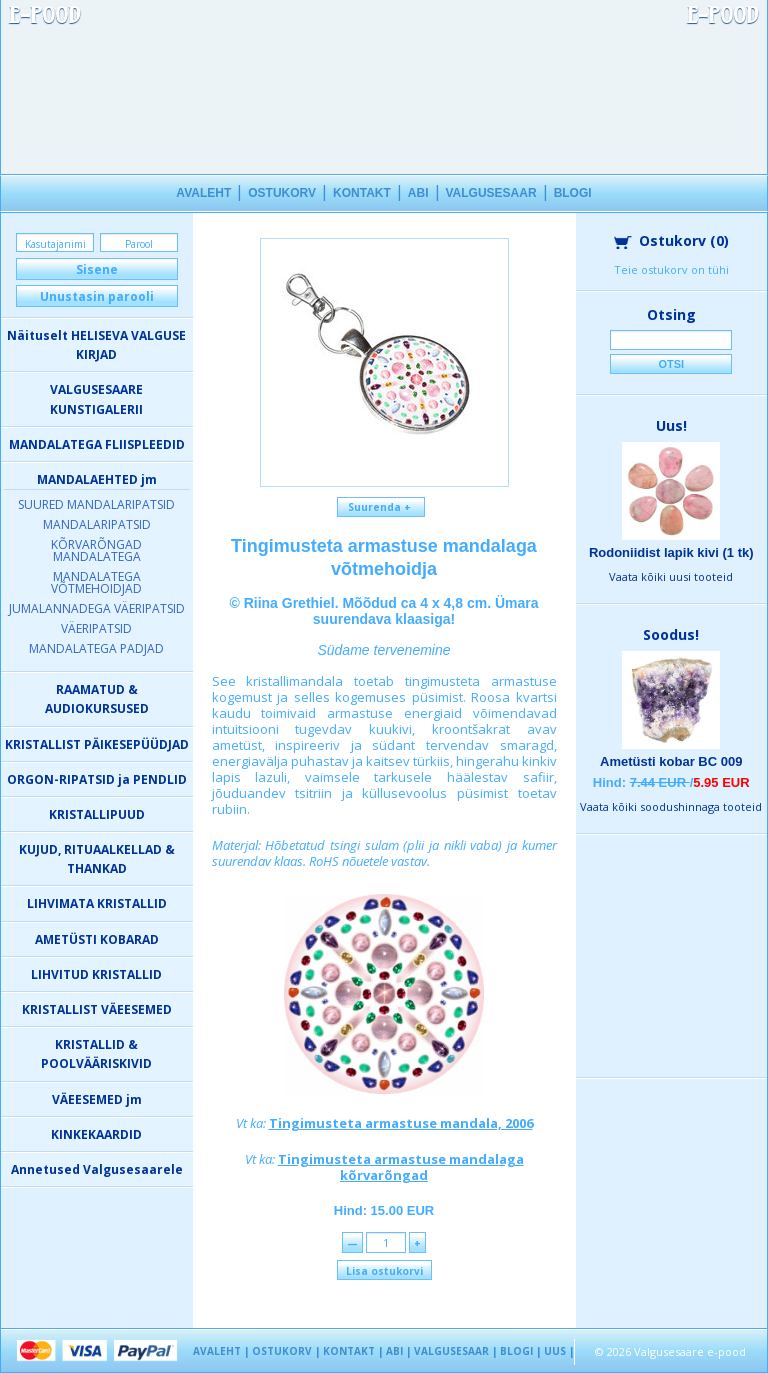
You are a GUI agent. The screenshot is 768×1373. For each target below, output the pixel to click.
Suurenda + (381, 507)
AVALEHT (203, 193)
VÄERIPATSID (96, 628)
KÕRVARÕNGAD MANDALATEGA (96, 550)
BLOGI (573, 193)
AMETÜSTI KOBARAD (97, 939)
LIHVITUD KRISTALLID (96, 974)
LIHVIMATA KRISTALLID (97, 903)
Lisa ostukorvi (384, 1271)
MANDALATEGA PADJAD (96, 648)
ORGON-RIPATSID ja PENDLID (97, 779)
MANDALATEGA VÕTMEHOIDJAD (96, 582)
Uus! (671, 425)
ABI (418, 193)
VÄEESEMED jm (97, 1099)
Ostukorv (671, 240)
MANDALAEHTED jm (97, 479)
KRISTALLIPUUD (97, 814)
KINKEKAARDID (96, 1134)
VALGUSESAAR (491, 193)
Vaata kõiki (671, 576)
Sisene (97, 269)
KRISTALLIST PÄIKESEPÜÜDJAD (97, 744)
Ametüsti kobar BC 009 (671, 761)
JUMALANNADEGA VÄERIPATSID (97, 608)
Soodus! (671, 634)
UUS (555, 1351)
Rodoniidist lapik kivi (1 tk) (671, 552)
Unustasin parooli (97, 296)
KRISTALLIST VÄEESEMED (97, 1009)
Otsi (671, 364)
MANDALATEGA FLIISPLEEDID (97, 444)
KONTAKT (362, 193)
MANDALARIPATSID (97, 524)
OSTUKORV (282, 193)
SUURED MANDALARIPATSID (96, 504)
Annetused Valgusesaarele (97, 1169)
